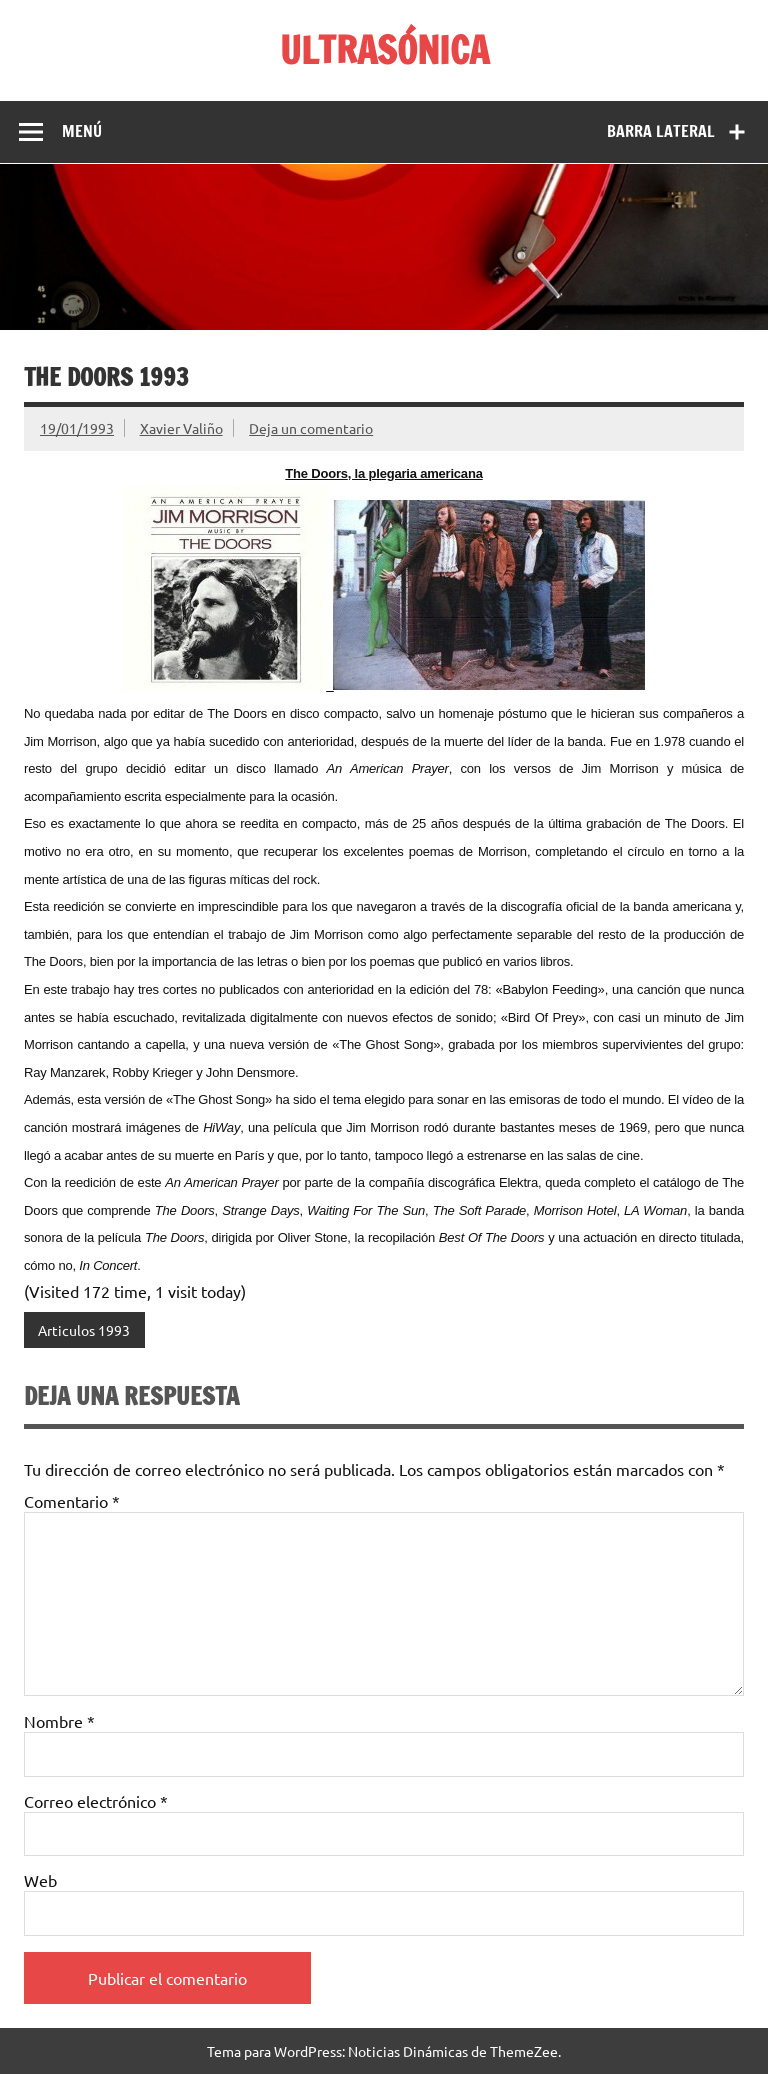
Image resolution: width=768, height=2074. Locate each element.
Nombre (59, 1721)
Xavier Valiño (181, 428)
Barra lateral (661, 131)
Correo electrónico (96, 1801)
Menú (82, 131)
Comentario (72, 1501)
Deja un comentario (311, 428)
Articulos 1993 (84, 1330)
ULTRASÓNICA (384, 50)
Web (40, 1880)
